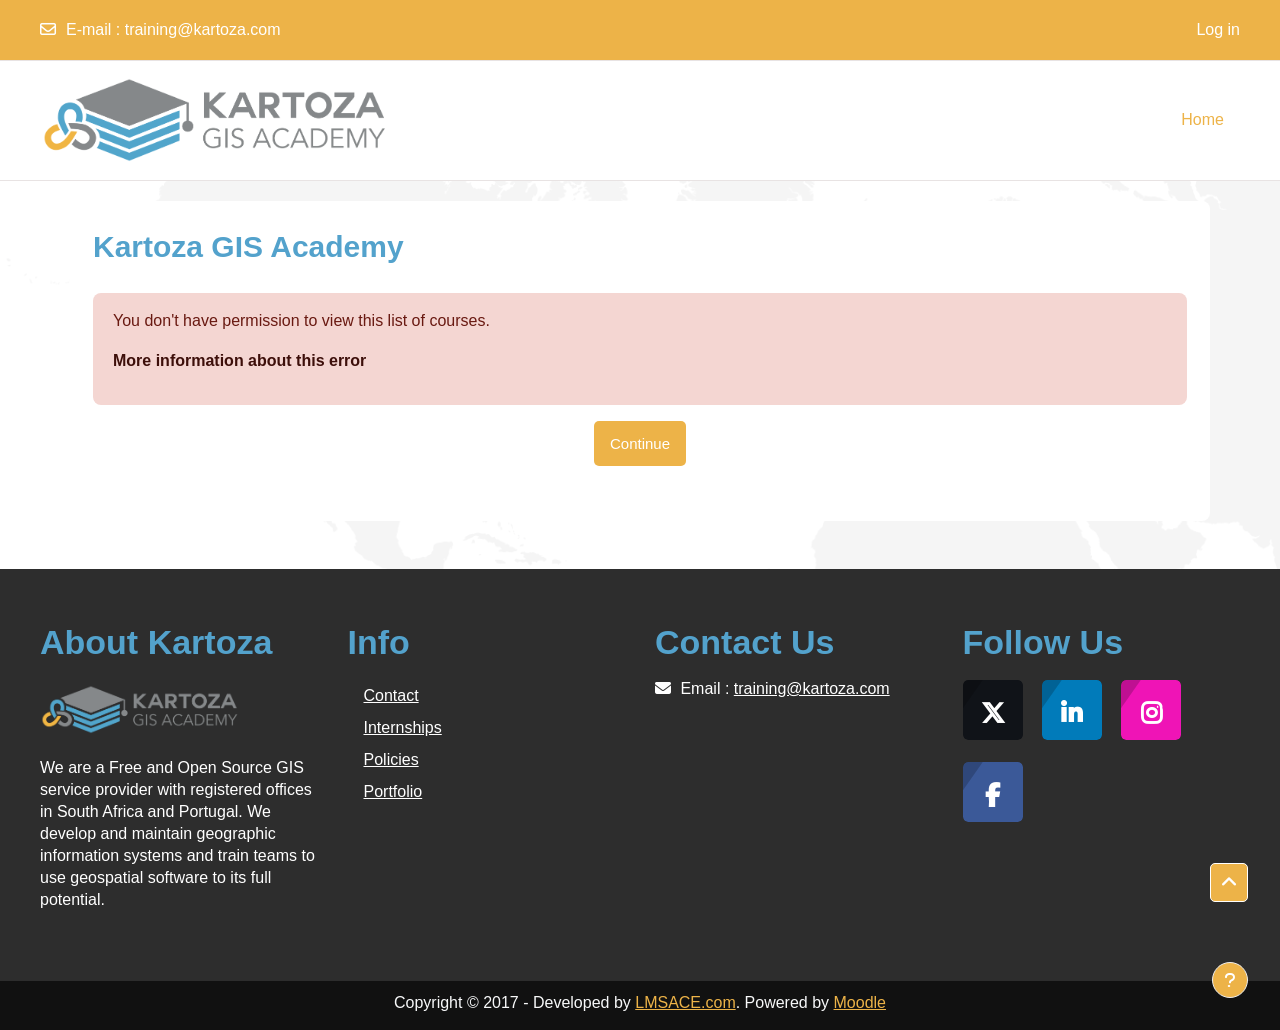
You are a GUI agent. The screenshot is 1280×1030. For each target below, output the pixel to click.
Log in (1218, 29)
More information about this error (239, 360)
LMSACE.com (685, 1002)
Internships (403, 727)
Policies (391, 759)
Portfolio (393, 791)
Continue (640, 443)
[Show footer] (1230, 980)
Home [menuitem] (1202, 119)
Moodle (860, 1002)
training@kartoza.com (203, 29)
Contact (391, 695)
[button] (1229, 883)
